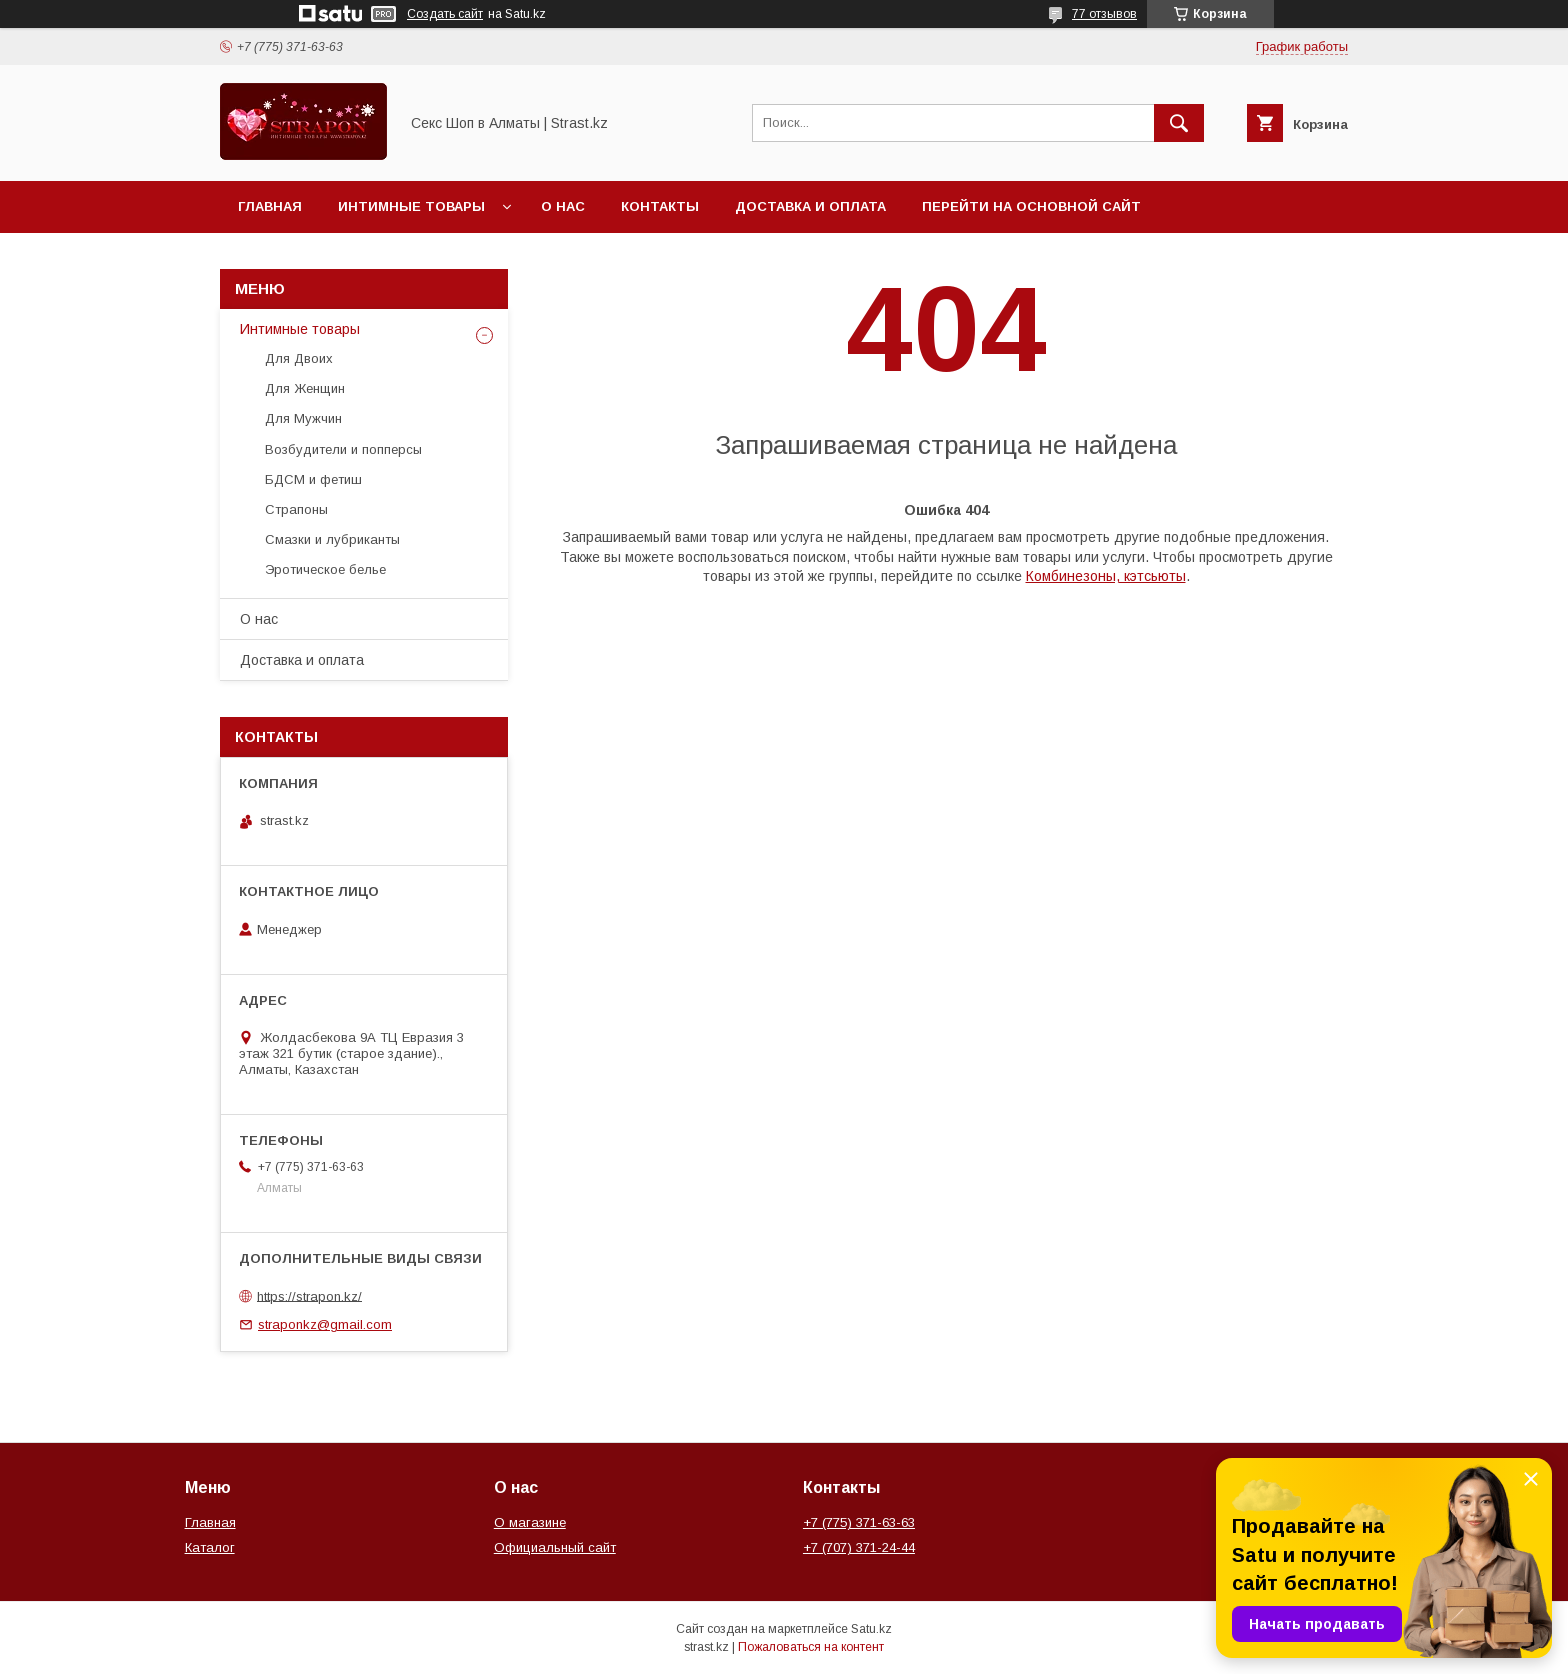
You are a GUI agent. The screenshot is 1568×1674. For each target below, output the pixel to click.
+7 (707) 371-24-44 (859, 1547)
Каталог (210, 1547)
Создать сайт (445, 14)
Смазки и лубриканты (332, 539)
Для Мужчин (303, 418)
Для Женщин (305, 388)
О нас (563, 206)
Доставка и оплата (810, 206)
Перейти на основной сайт (1031, 206)
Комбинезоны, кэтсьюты (1106, 576)
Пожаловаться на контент (811, 1647)
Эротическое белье (325, 569)
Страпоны (296, 509)
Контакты (660, 206)
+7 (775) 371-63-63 (859, 1522)
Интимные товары (411, 206)
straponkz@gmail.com (325, 1324)
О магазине (530, 1522)
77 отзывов (1104, 14)
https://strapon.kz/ (309, 1295)
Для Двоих (299, 358)
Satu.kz (871, 1629)
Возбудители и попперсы (343, 449)
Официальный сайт (555, 1547)
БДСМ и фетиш (313, 479)
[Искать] (1179, 123)
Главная (270, 206)
